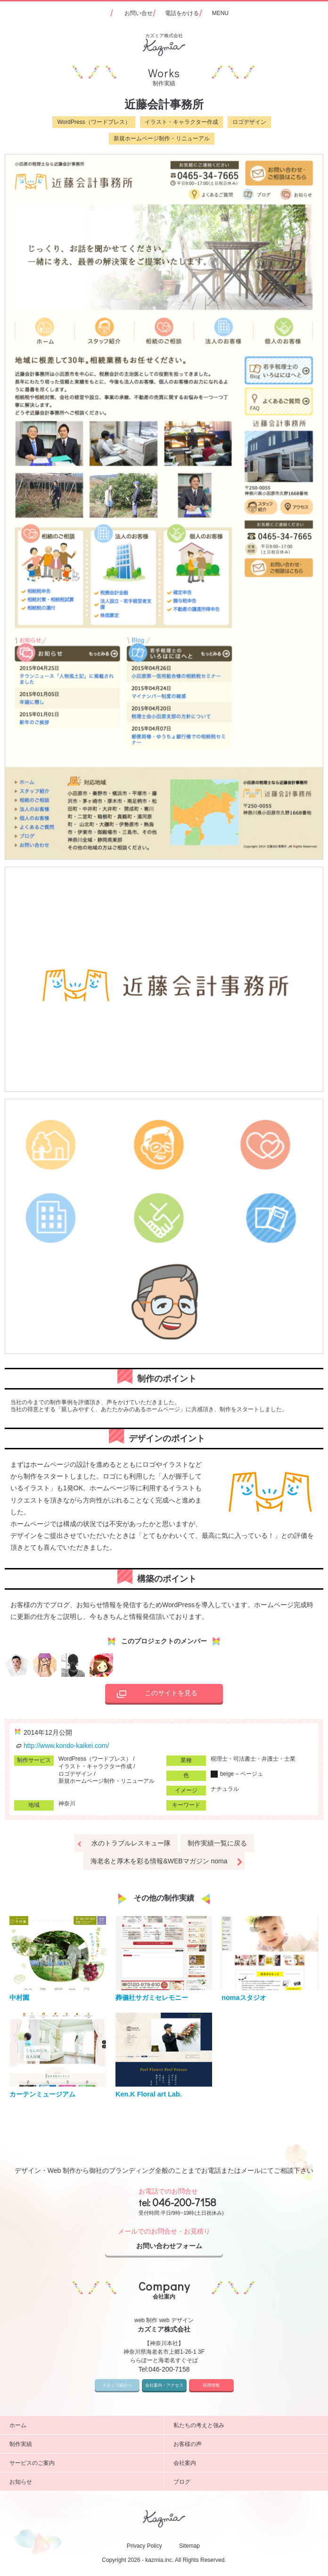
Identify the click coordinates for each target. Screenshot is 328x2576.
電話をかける (182, 13)
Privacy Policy (144, 2546)
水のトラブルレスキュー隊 (131, 1843)
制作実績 (82, 2444)
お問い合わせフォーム (177, 2246)
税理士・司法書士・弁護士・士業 (253, 1758)
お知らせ (82, 2481)
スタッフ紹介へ (117, 2385)
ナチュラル (225, 1789)
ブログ (247, 2481)
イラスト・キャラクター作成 (181, 122)
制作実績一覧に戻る (217, 1843)
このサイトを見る (154, 1694)
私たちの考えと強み (247, 2425)
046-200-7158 (184, 2202)
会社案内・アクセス (164, 2385)
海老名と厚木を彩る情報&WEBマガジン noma (158, 1861)
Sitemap (189, 2546)
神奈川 (66, 1803)
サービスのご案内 (82, 2463)
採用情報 (211, 2385)
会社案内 (247, 2463)
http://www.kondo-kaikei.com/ (61, 1745)
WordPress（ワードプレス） (93, 122)
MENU (220, 13)
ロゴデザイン (249, 122)
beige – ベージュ (237, 1774)
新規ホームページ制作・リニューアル (162, 138)
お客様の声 (247, 2444)
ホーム (82, 2425)
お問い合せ (138, 13)
